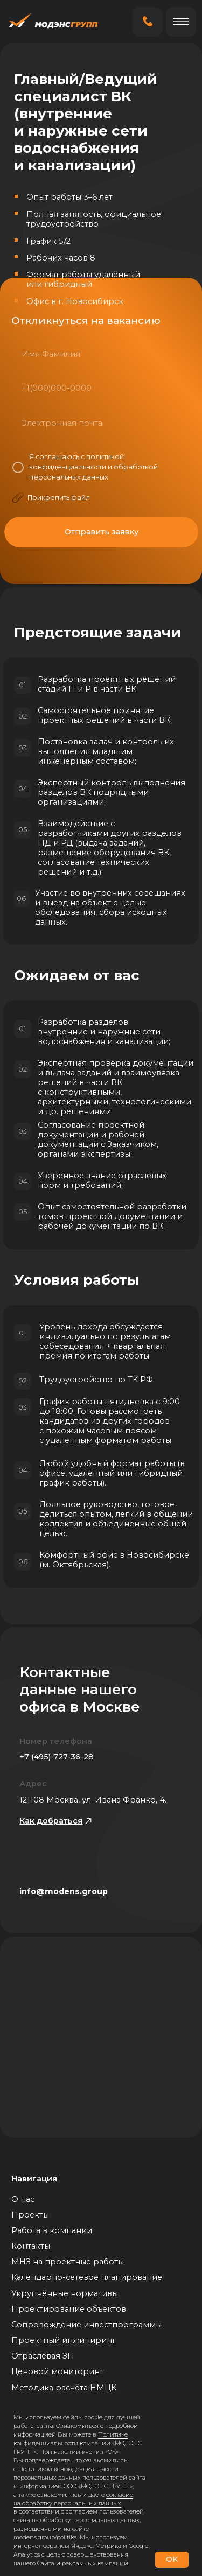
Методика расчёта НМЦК (63, 2387)
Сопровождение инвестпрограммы (86, 2324)
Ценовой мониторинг (57, 2371)
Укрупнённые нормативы (64, 2293)
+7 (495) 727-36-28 (56, 1757)
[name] (100, 354)
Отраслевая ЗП (42, 2356)
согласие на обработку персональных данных (73, 2499)
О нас (22, 2199)
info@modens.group (63, 1891)
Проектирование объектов (68, 2309)
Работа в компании (51, 2230)
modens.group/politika (45, 2537)
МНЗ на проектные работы (67, 2262)
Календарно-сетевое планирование (86, 2277)
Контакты (30, 2246)
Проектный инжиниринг (63, 2340)
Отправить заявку (101, 532)
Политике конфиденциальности (70, 2439)
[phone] (100, 388)
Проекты (30, 2215)
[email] (100, 423)
